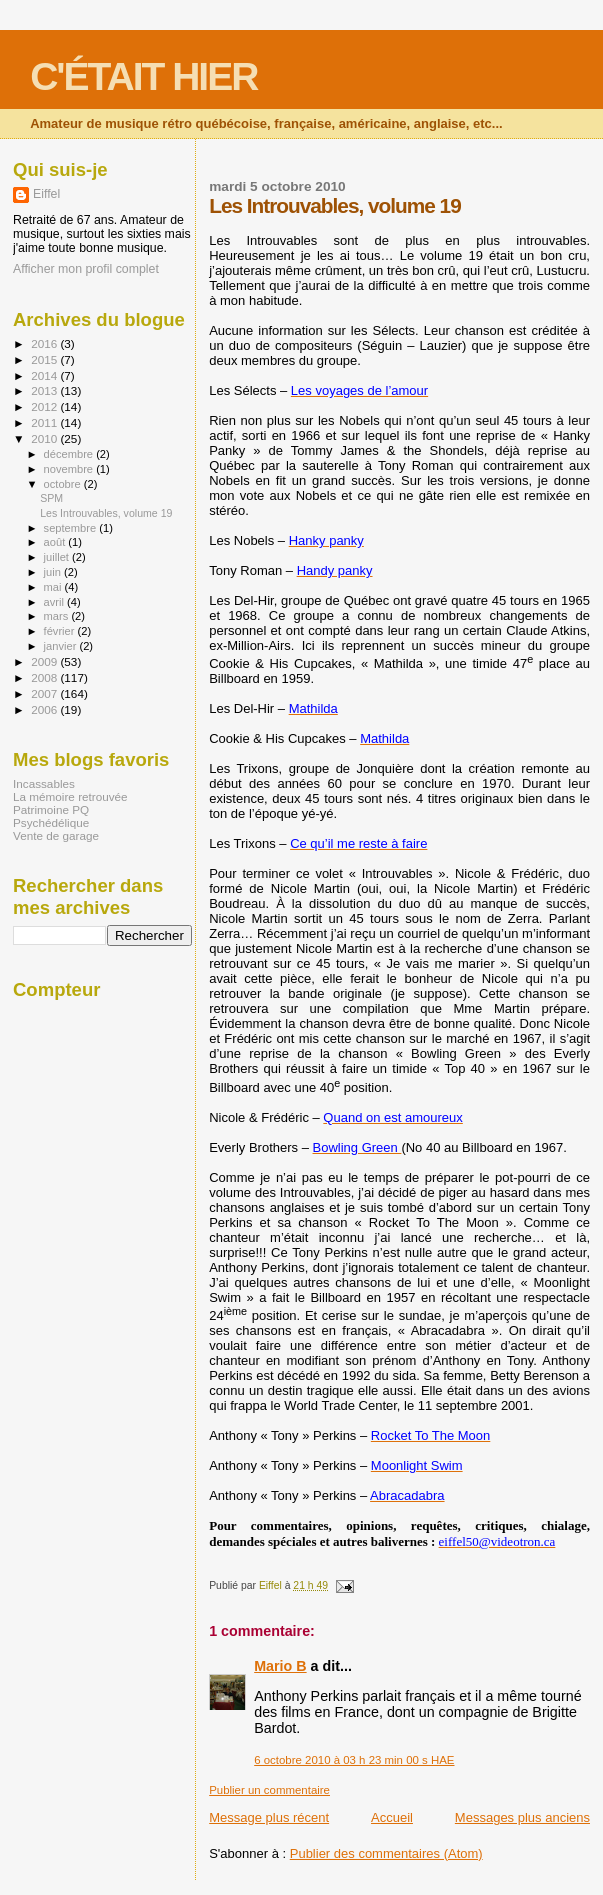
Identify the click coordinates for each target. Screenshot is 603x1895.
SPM (51, 498)
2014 (45, 375)
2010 (45, 438)
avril (56, 602)
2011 (45, 422)
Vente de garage (56, 835)
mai (54, 587)
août (56, 542)
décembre (70, 454)
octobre (64, 484)
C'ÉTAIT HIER (143, 76)
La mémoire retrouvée (70, 796)
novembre (70, 469)
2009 (45, 661)
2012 (45, 406)
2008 (45, 677)
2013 (45, 390)
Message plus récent (269, 1817)
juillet (58, 557)
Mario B (280, 1666)
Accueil (392, 1817)
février (61, 631)
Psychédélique (51, 822)
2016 (45, 343)
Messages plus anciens (522, 1817)
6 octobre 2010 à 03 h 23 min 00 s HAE (354, 1760)
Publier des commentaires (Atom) (386, 1853)
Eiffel (46, 194)
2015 (45, 359)
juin (54, 572)
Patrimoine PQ (51, 809)
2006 (45, 709)
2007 (45, 693)
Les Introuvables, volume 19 (106, 513)
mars (58, 616)
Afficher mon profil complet (86, 269)
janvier (62, 646)
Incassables (44, 783)
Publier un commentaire (269, 1790)
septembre (72, 528)
